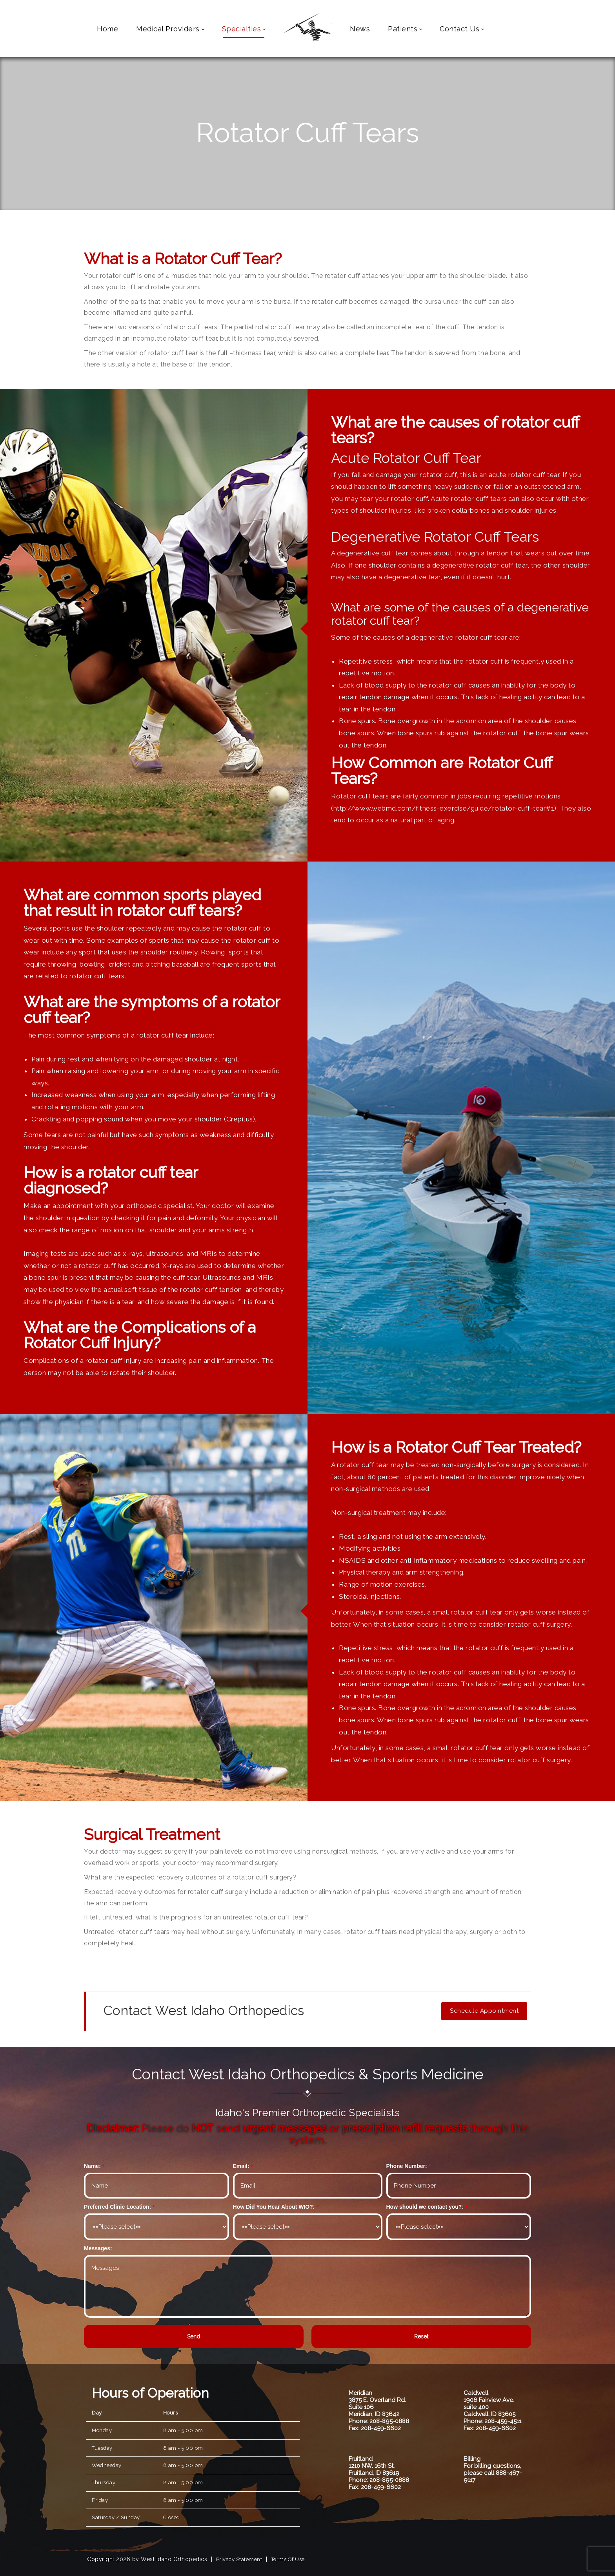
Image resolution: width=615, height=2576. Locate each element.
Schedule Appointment (484, 2010)
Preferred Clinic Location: (117, 2207)
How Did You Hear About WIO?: (274, 2207)
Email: (241, 2166)
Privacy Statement (239, 2559)
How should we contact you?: (425, 2207)
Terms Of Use (288, 2559)
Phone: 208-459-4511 (492, 2421)
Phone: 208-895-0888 (379, 2421)
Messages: (98, 2248)
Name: (92, 2166)
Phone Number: (406, 2166)
